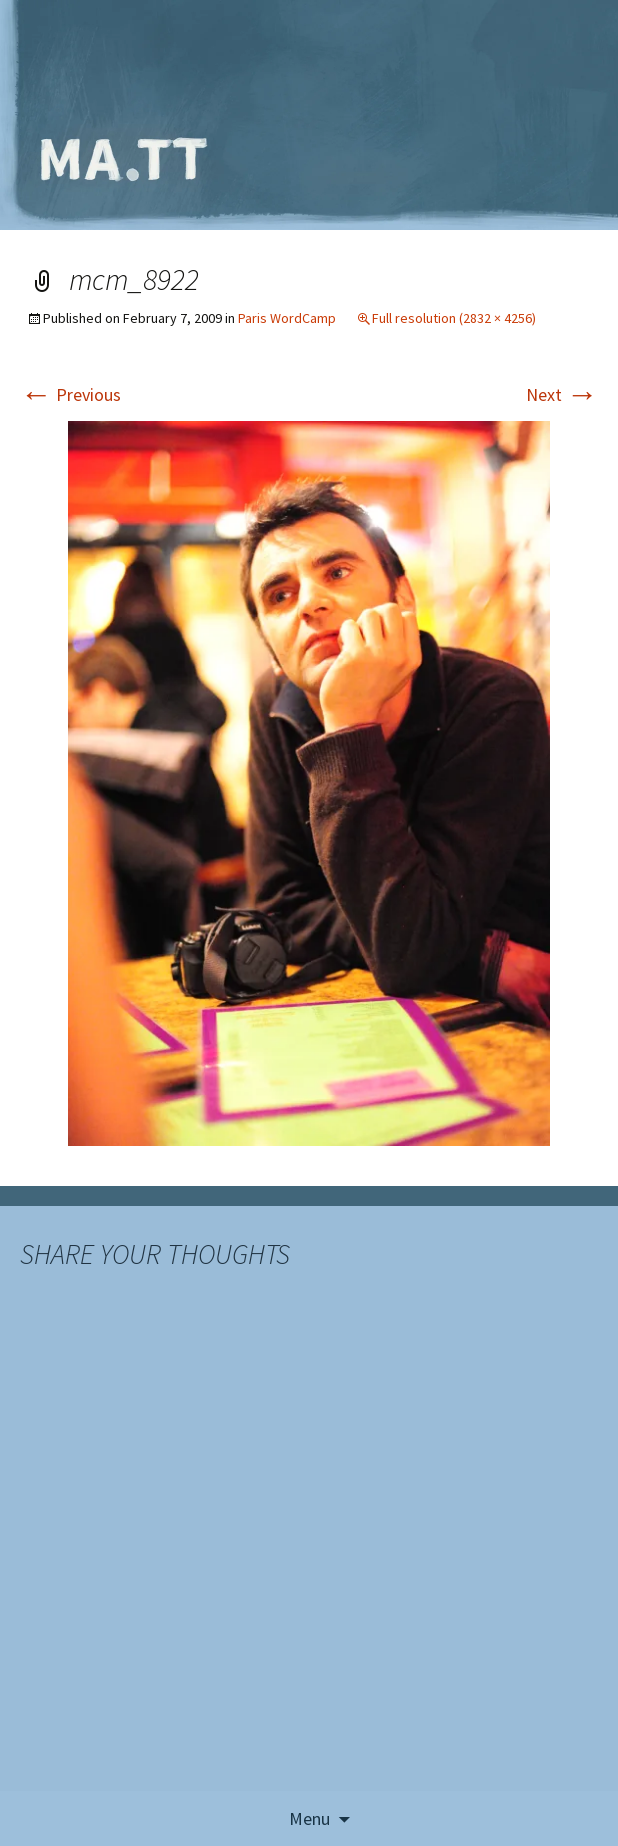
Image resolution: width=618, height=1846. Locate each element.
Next (562, 394)
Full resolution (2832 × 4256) (454, 318)
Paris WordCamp (287, 318)
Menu (309, 1818)
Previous (70, 394)
